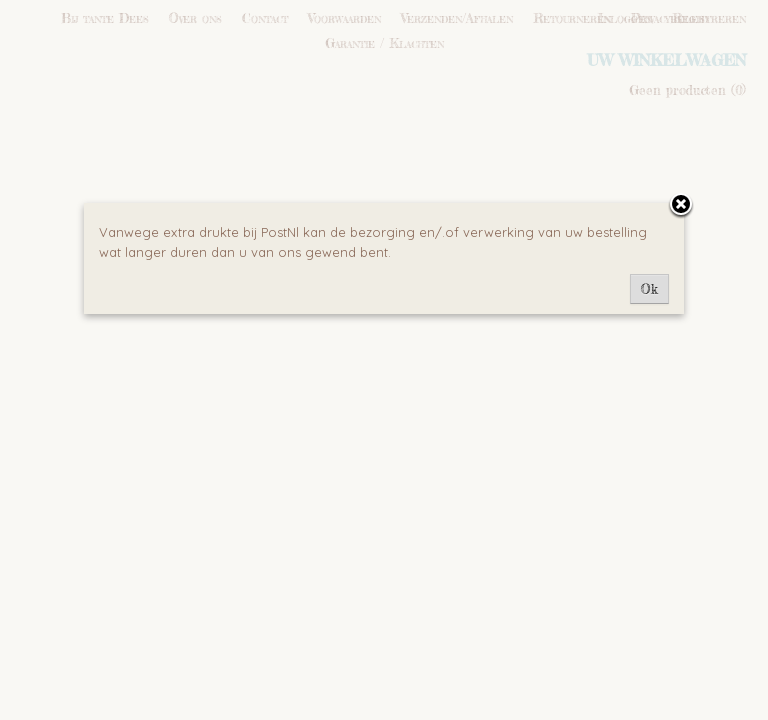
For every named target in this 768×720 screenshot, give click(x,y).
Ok (649, 289)
